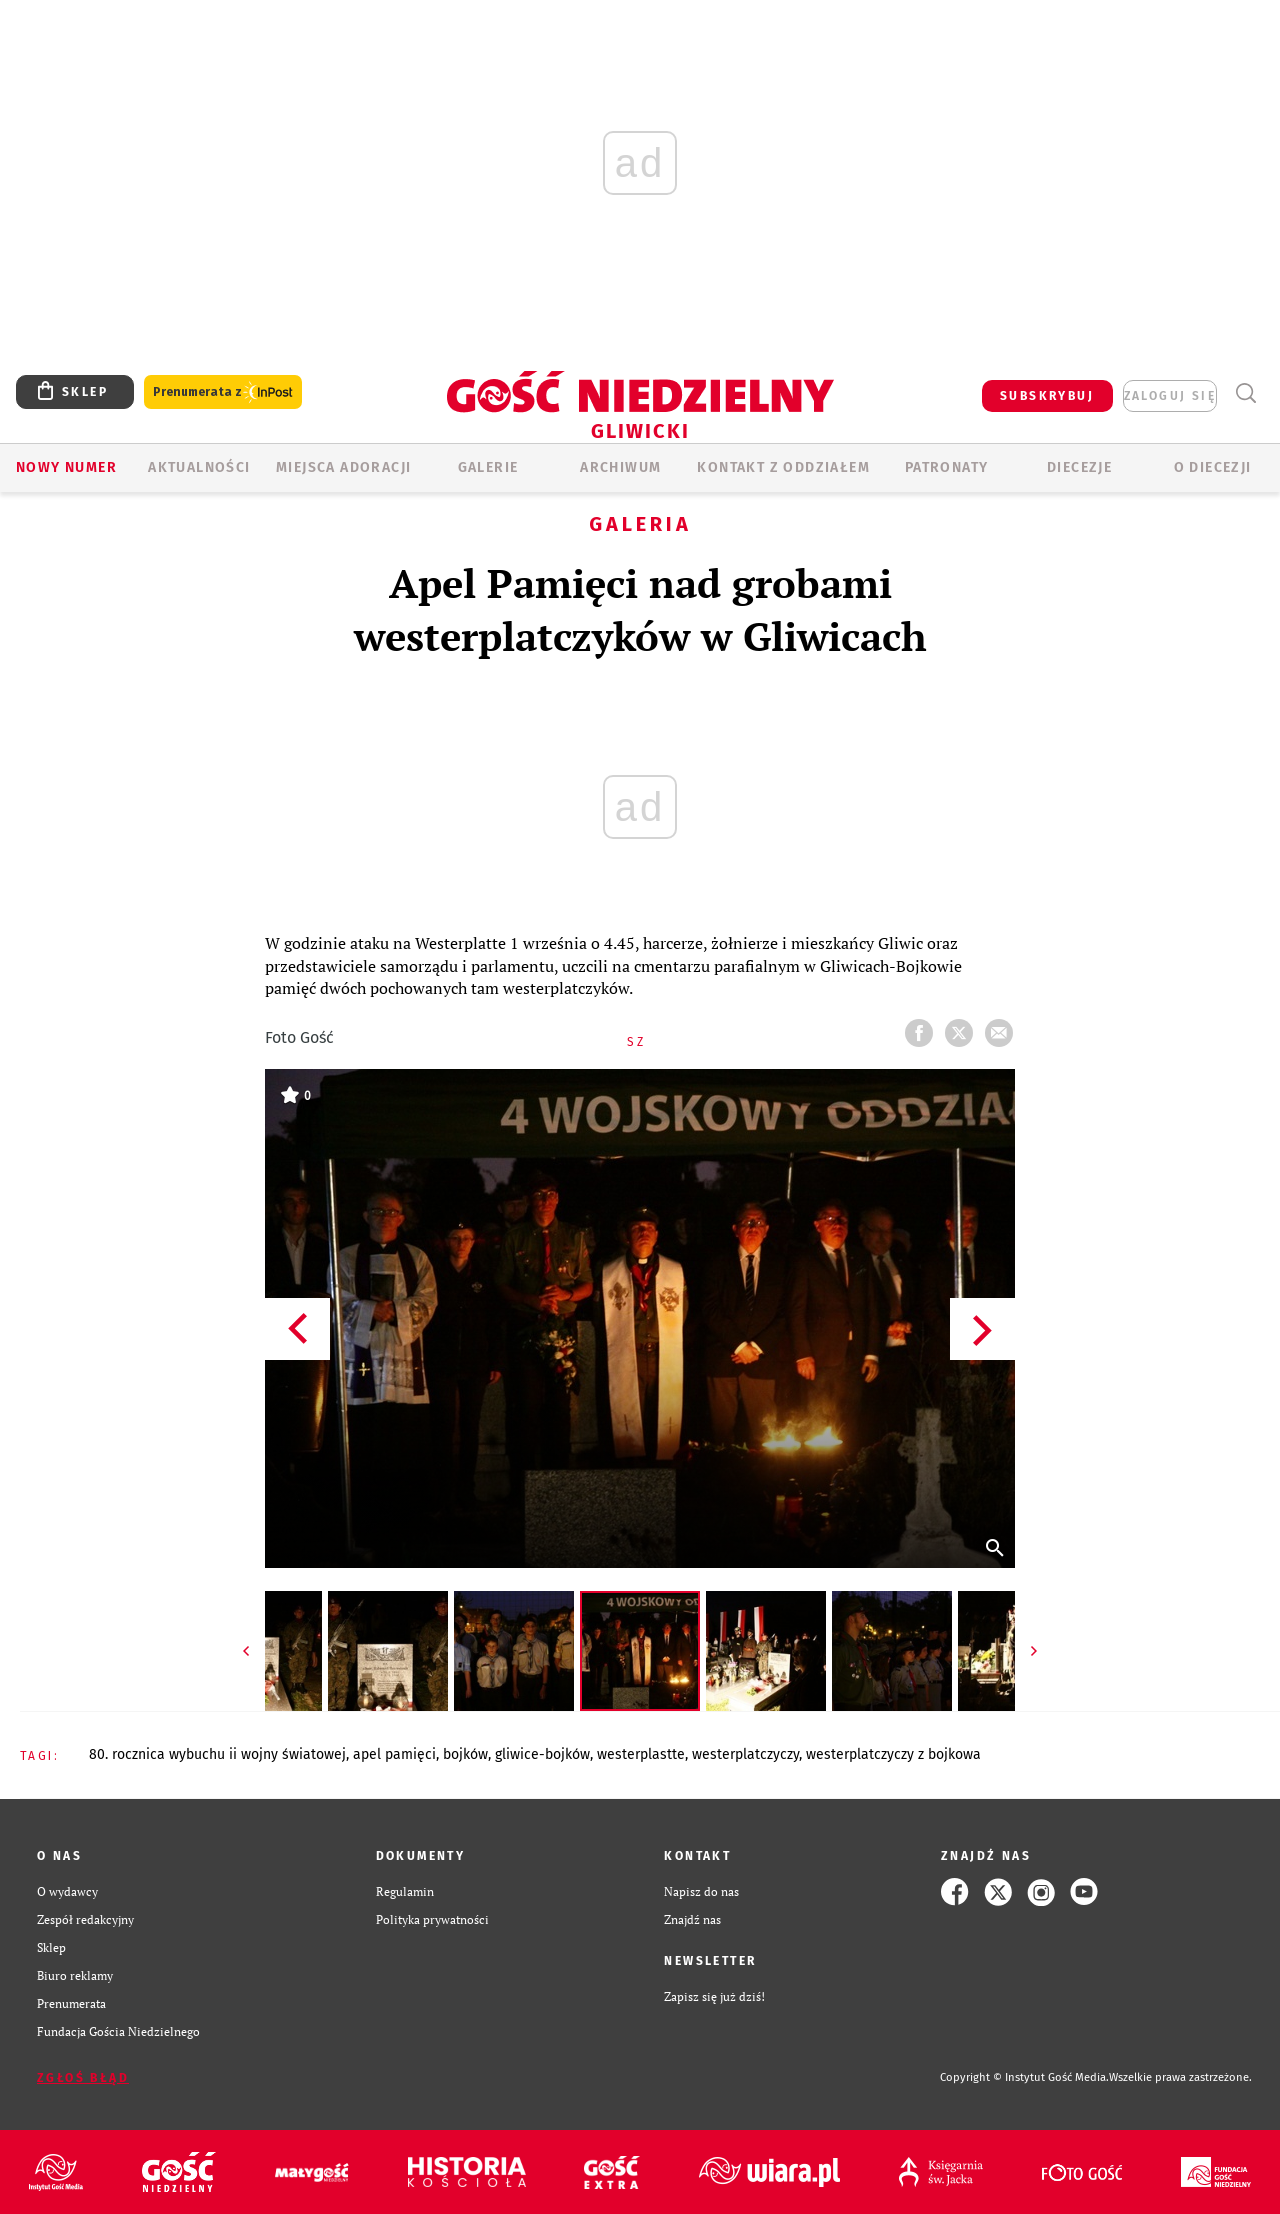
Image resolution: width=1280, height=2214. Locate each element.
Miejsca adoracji (343, 467)
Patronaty (947, 467)
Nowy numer (66, 467)
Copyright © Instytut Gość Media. (1024, 2077)
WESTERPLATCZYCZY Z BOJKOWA (893, 1754)
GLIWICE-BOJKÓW (542, 1754)
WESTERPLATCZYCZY (745, 1754)
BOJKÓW (465, 1754)
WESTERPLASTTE (641, 1754)
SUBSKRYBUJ (1047, 396)
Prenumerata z (223, 392)
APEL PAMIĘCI (394, 1754)
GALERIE (488, 467)
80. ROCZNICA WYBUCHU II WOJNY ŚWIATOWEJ (217, 1754)
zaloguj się (1170, 396)
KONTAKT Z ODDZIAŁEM (783, 467)
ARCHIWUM (620, 467)
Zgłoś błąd (83, 2078)
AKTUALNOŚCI (199, 467)
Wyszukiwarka (1245, 393)
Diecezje (1079, 467)
